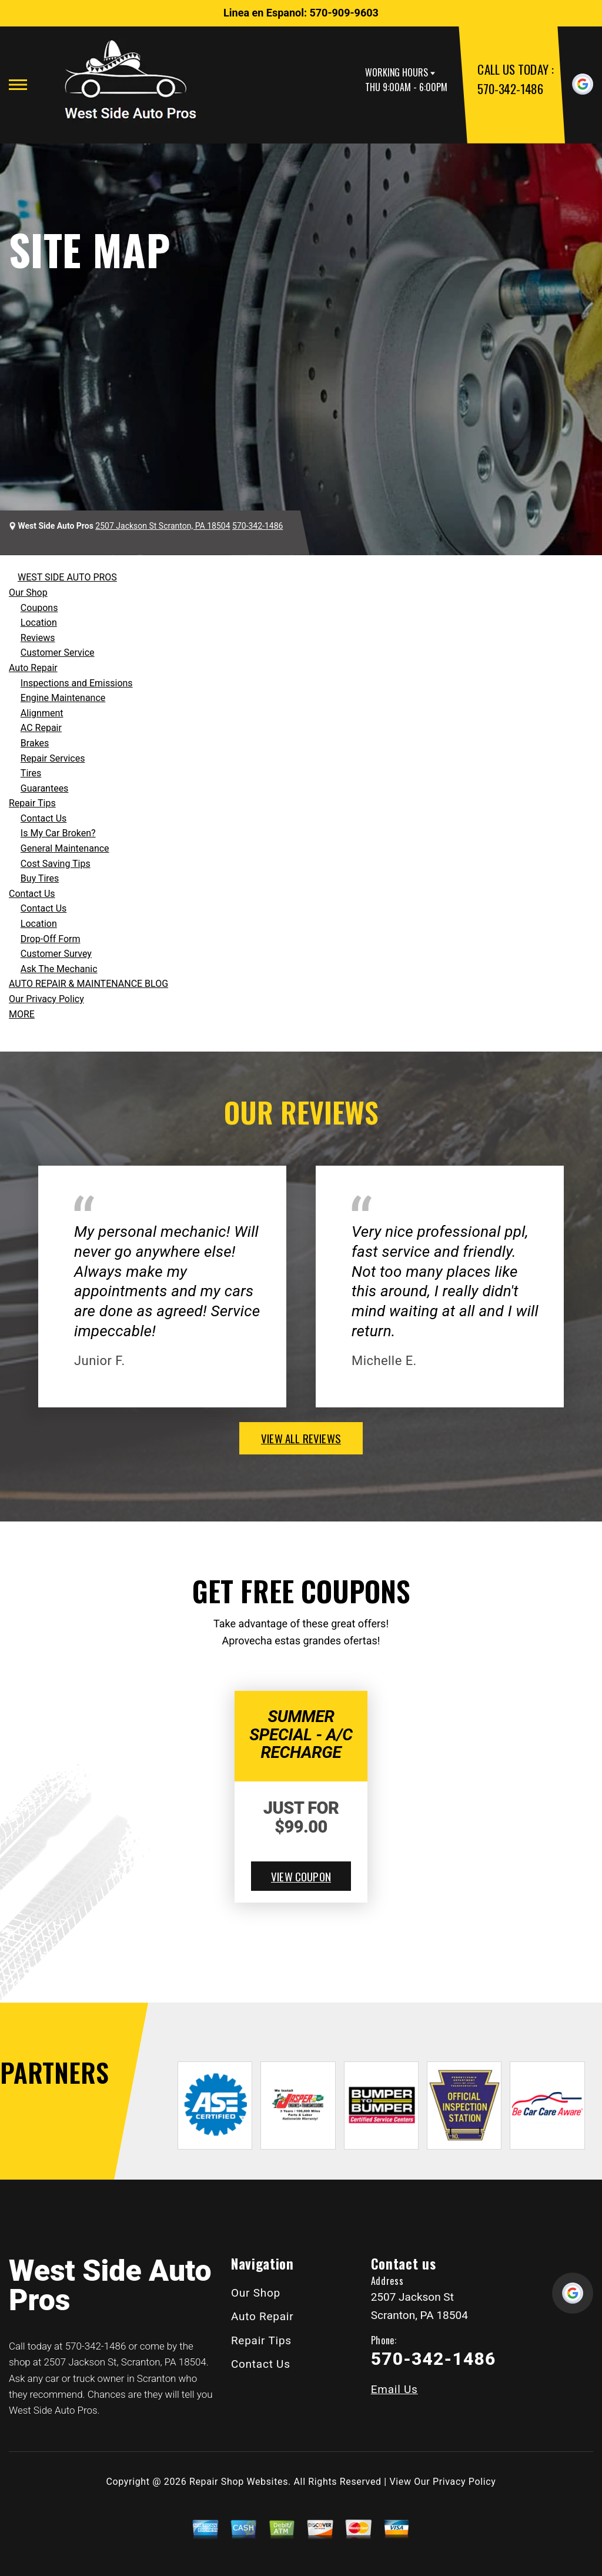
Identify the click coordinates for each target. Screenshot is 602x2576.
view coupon (301, 1876)
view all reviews (301, 1438)
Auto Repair (33, 667)
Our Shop (28, 592)
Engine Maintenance (63, 697)
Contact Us (44, 818)
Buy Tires (40, 878)
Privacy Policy (464, 2481)
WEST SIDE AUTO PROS (67, 577)
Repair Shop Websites (238, 2481)
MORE (22, 1014)
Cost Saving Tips (56, 863)
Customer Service (58, 652)
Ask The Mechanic (59, 969)
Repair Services (53, 758)
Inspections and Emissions (77, 683)
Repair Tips (32, 803)
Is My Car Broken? (58, 833)
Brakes (35, 743)
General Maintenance (65, 848)
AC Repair (41, 727)
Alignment (42, 713)
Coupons (39, 607)
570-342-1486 (510, 88)
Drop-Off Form (51, 939)
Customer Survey (56, 953)
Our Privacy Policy (46, 999)
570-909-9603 (343, 12)
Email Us (394, 2389)
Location (39, 622)
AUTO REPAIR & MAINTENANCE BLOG (88, 983)
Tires (31, 773)
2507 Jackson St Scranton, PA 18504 (162, 525)
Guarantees (45, 788)
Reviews (38, 637)
